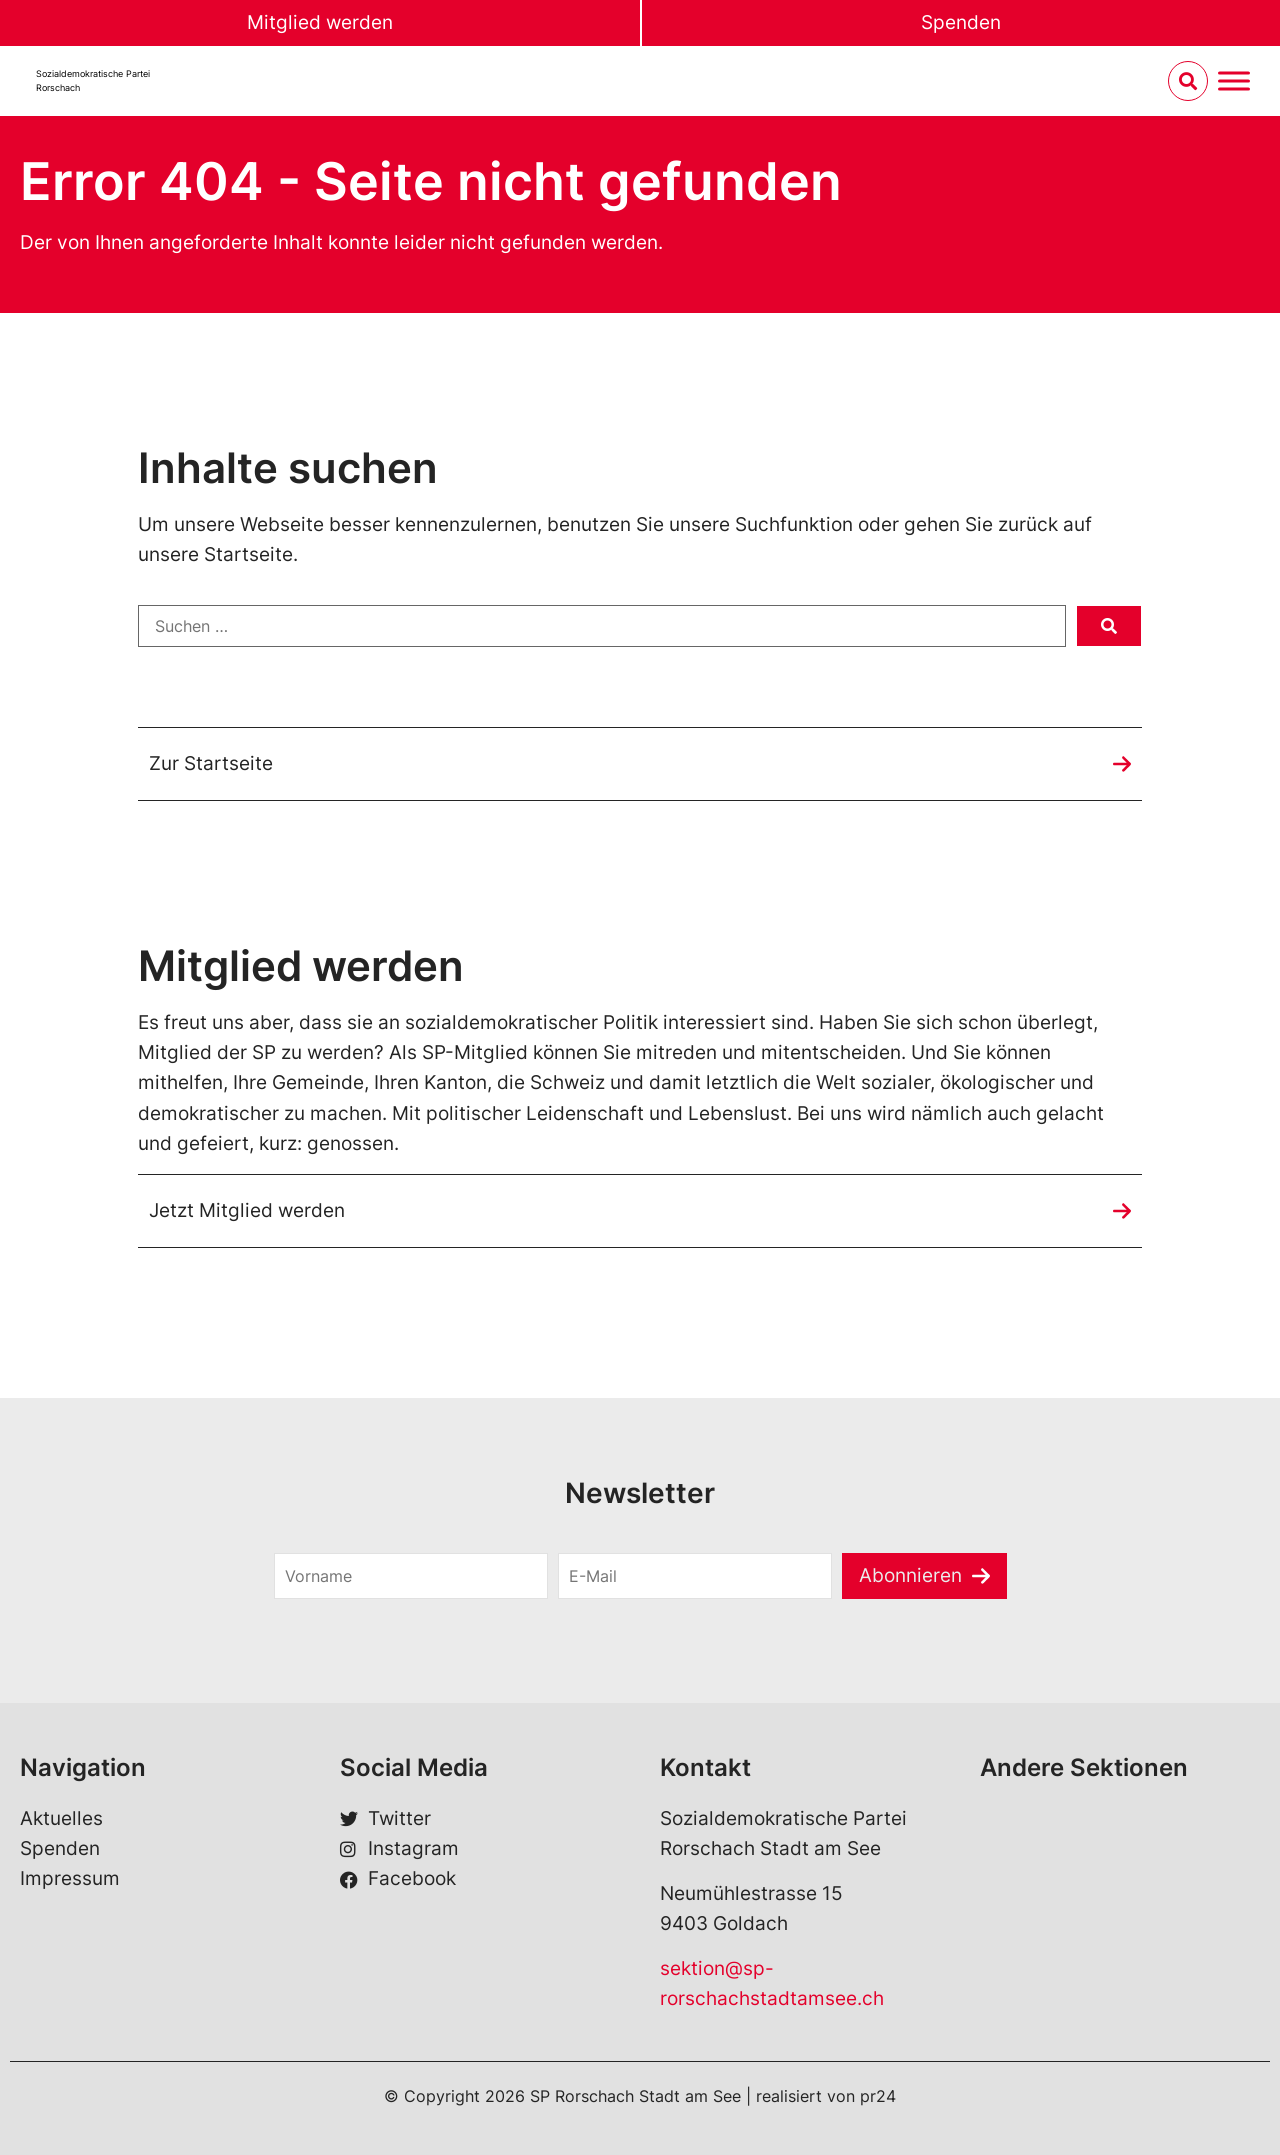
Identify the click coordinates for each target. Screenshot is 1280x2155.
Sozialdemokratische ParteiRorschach (93, 80)
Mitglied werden (320, 22)
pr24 (878, 2096)
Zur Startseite (211, 763)
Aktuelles (61, 1818)
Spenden (961, 22)
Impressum (70, 1878)
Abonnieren (910, 1575)
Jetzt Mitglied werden (247, 1210)
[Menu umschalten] (1234, 81)
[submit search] (1109, 626)
